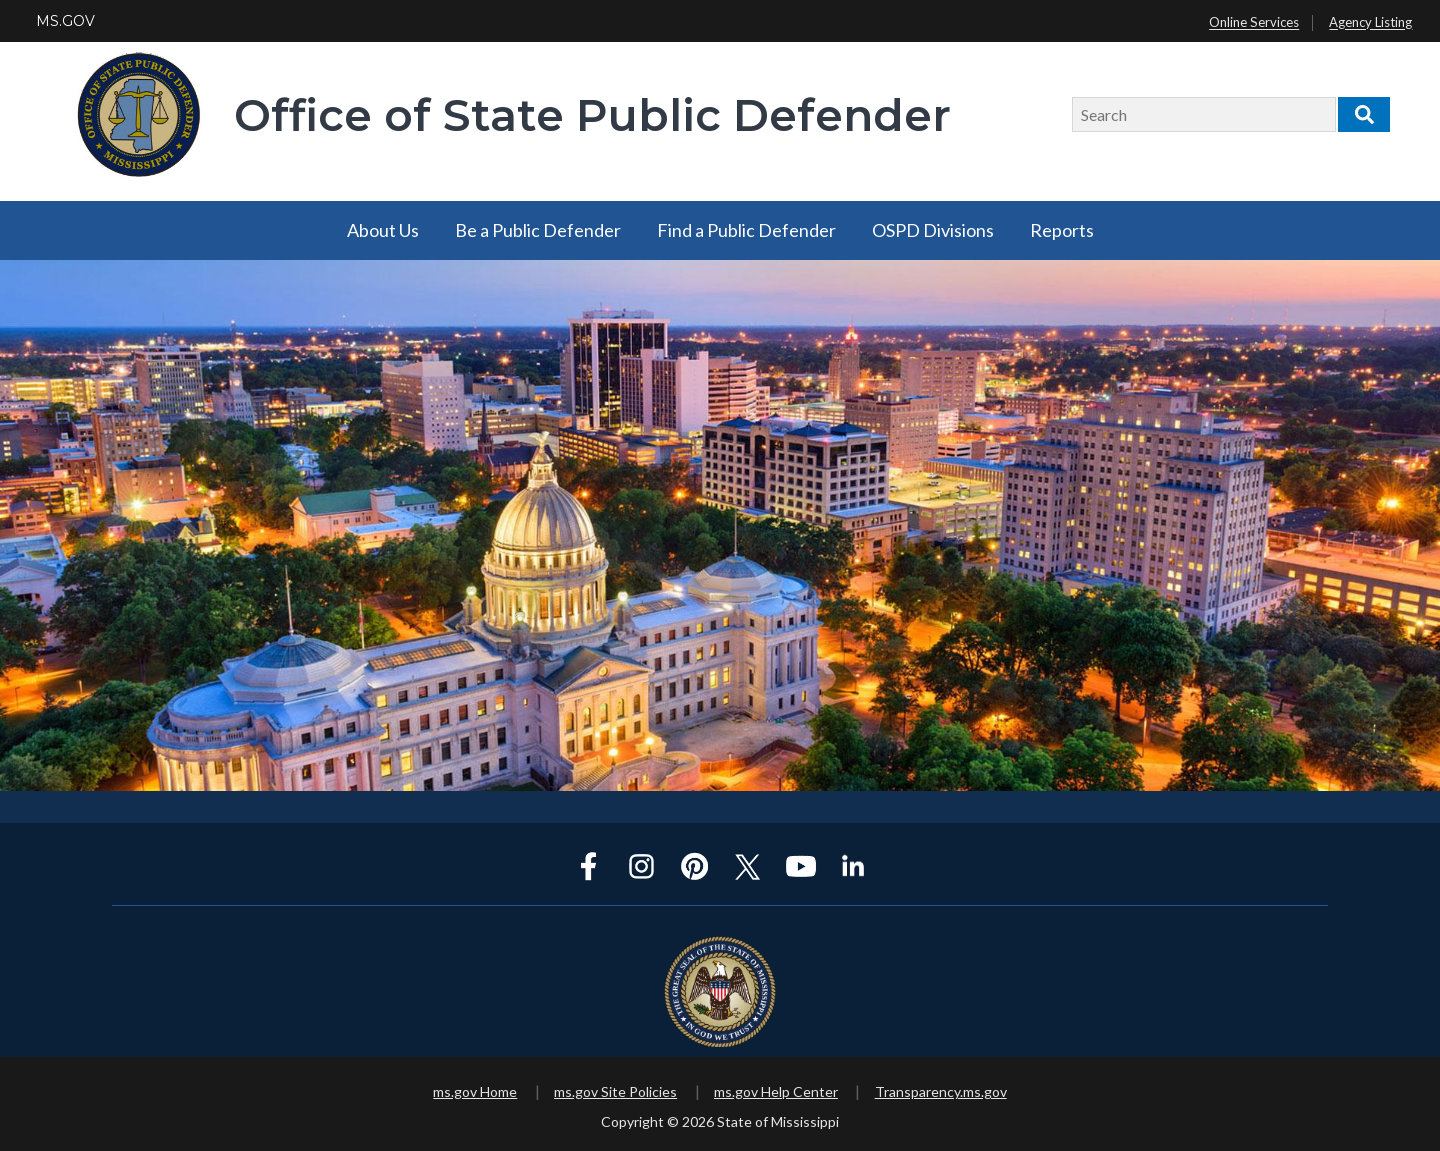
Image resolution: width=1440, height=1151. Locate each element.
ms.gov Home (475, 1091)
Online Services (1254, 23)
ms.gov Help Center (776, 1091)
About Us (383, 230)
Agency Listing (1370, 23)
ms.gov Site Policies (615, 1091)
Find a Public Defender (746, 230)
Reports (1062, 230)
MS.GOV (65, 21)
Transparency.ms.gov (941, 1091)
